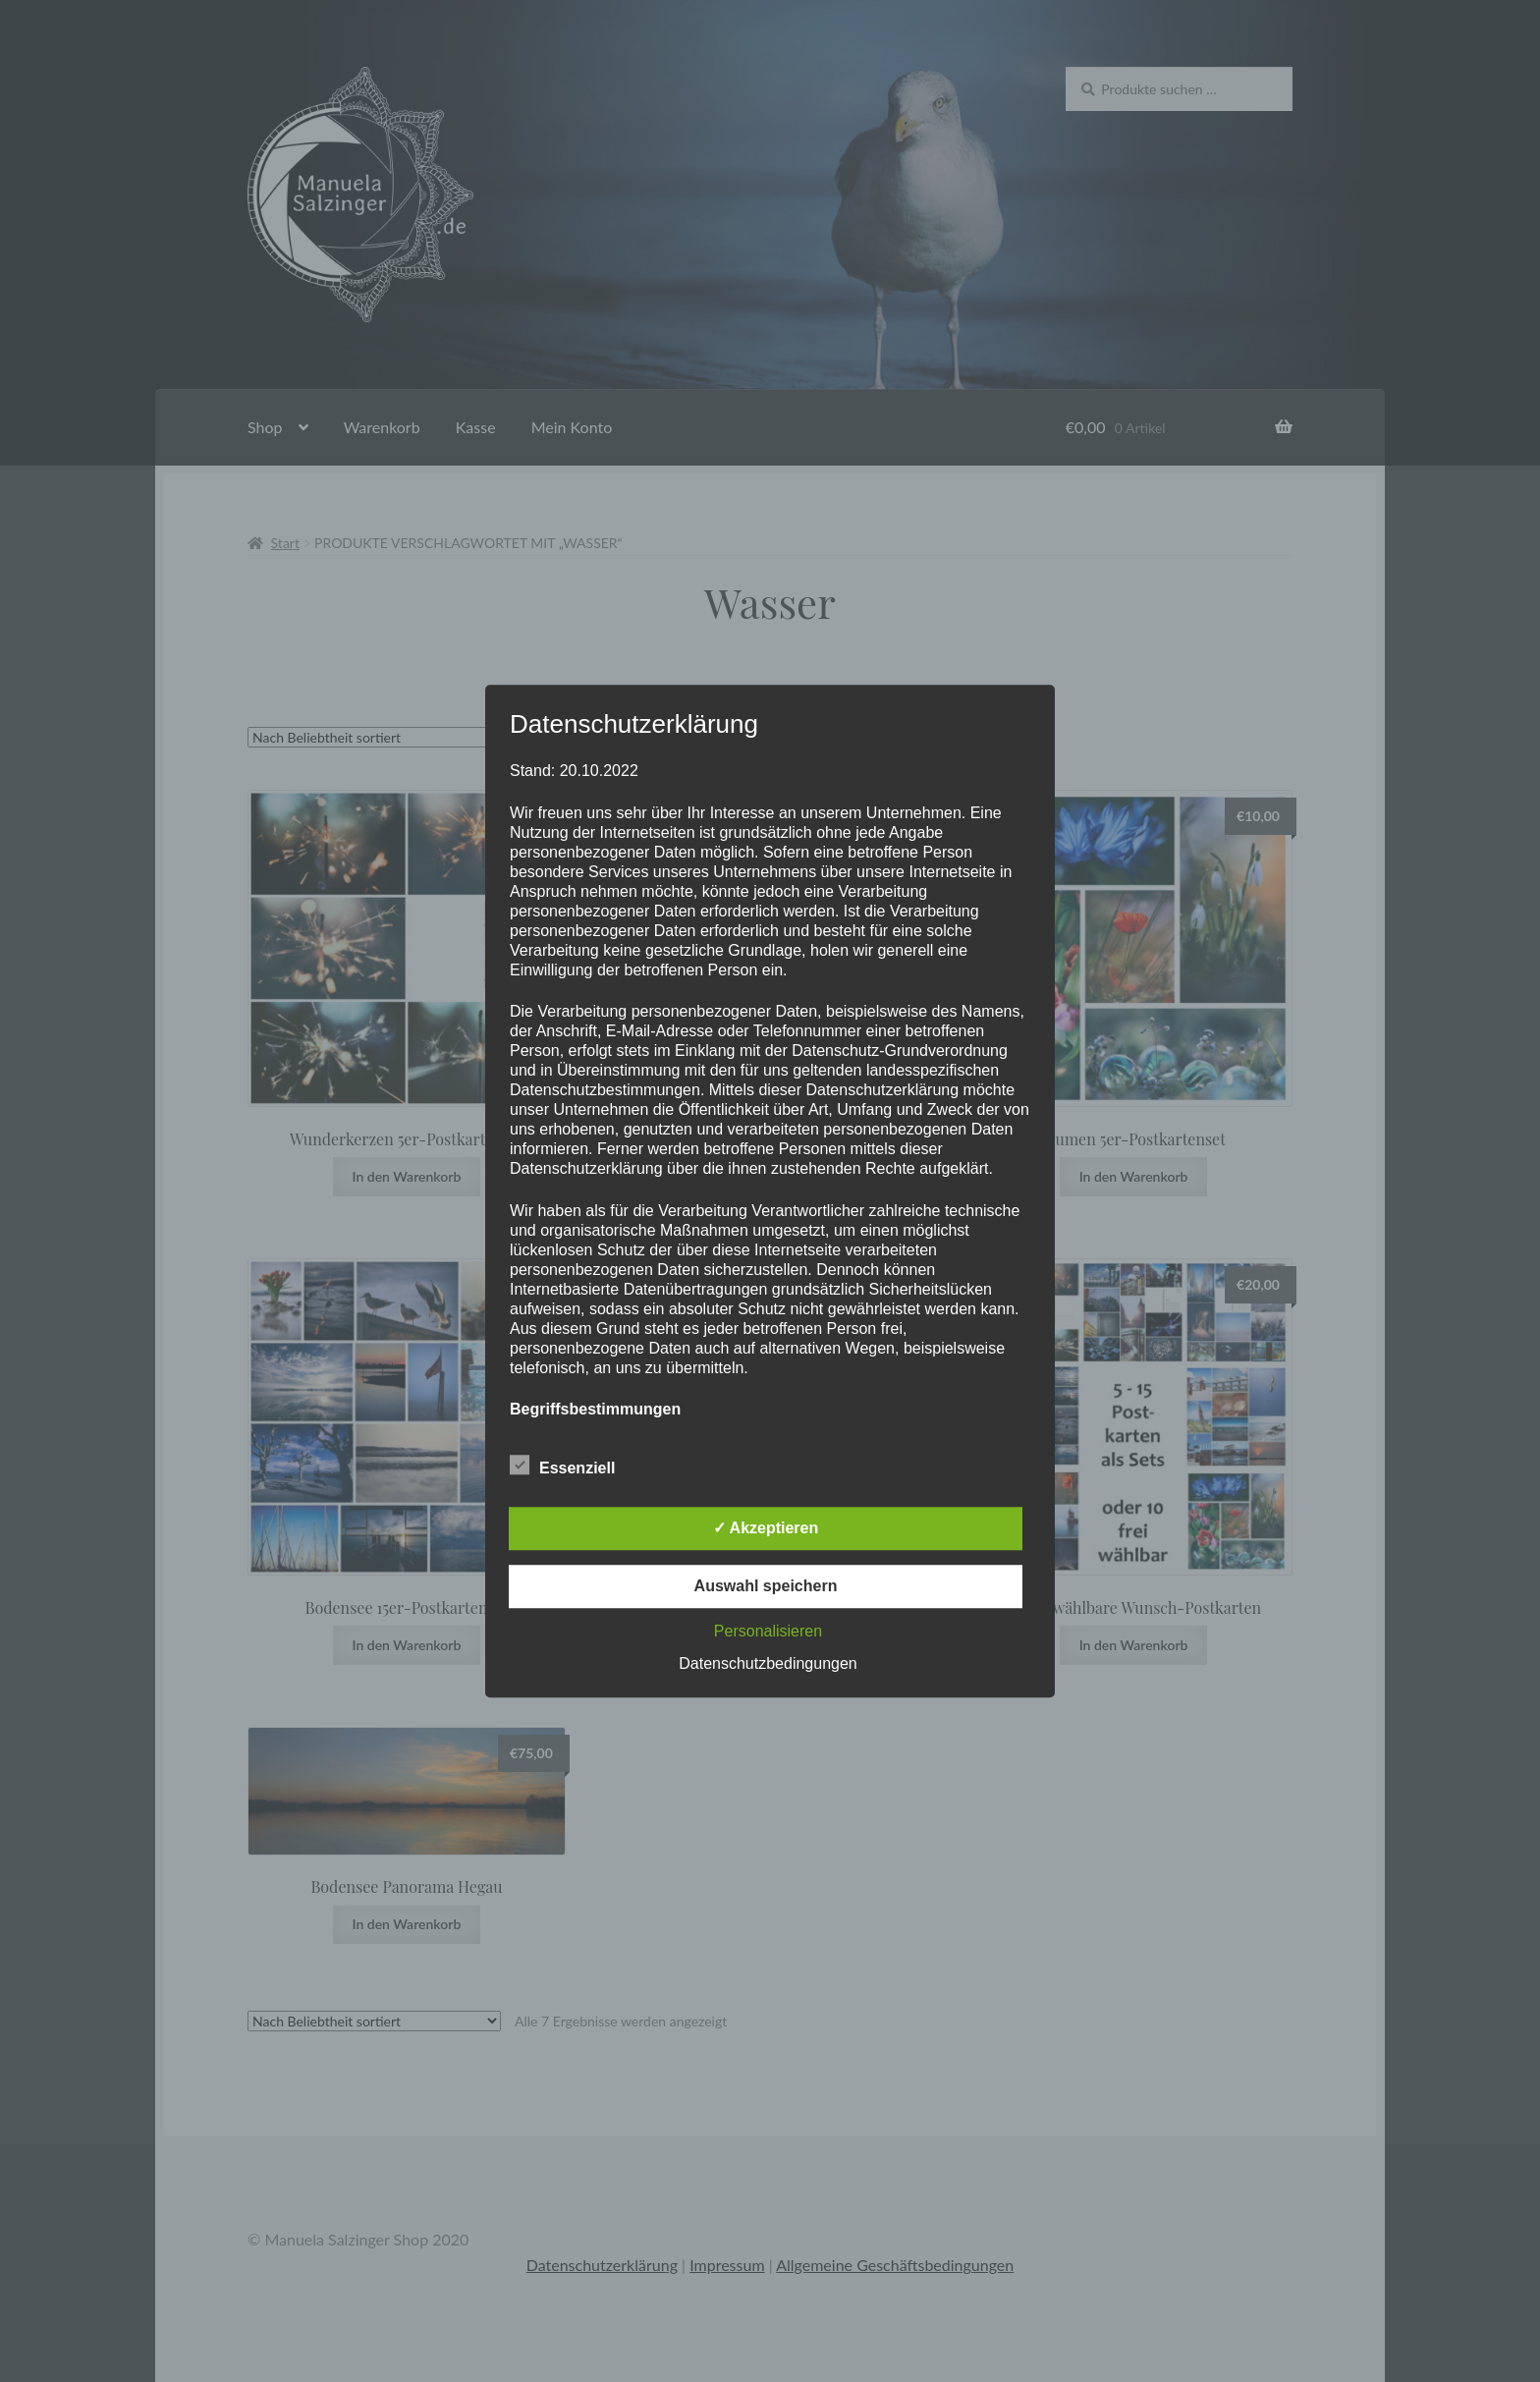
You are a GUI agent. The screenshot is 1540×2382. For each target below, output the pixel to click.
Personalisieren (768, 1631)
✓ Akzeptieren (766, 1528)
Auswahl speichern (766, 1586)
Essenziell (562, 1464)
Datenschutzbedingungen (767, 1663)
